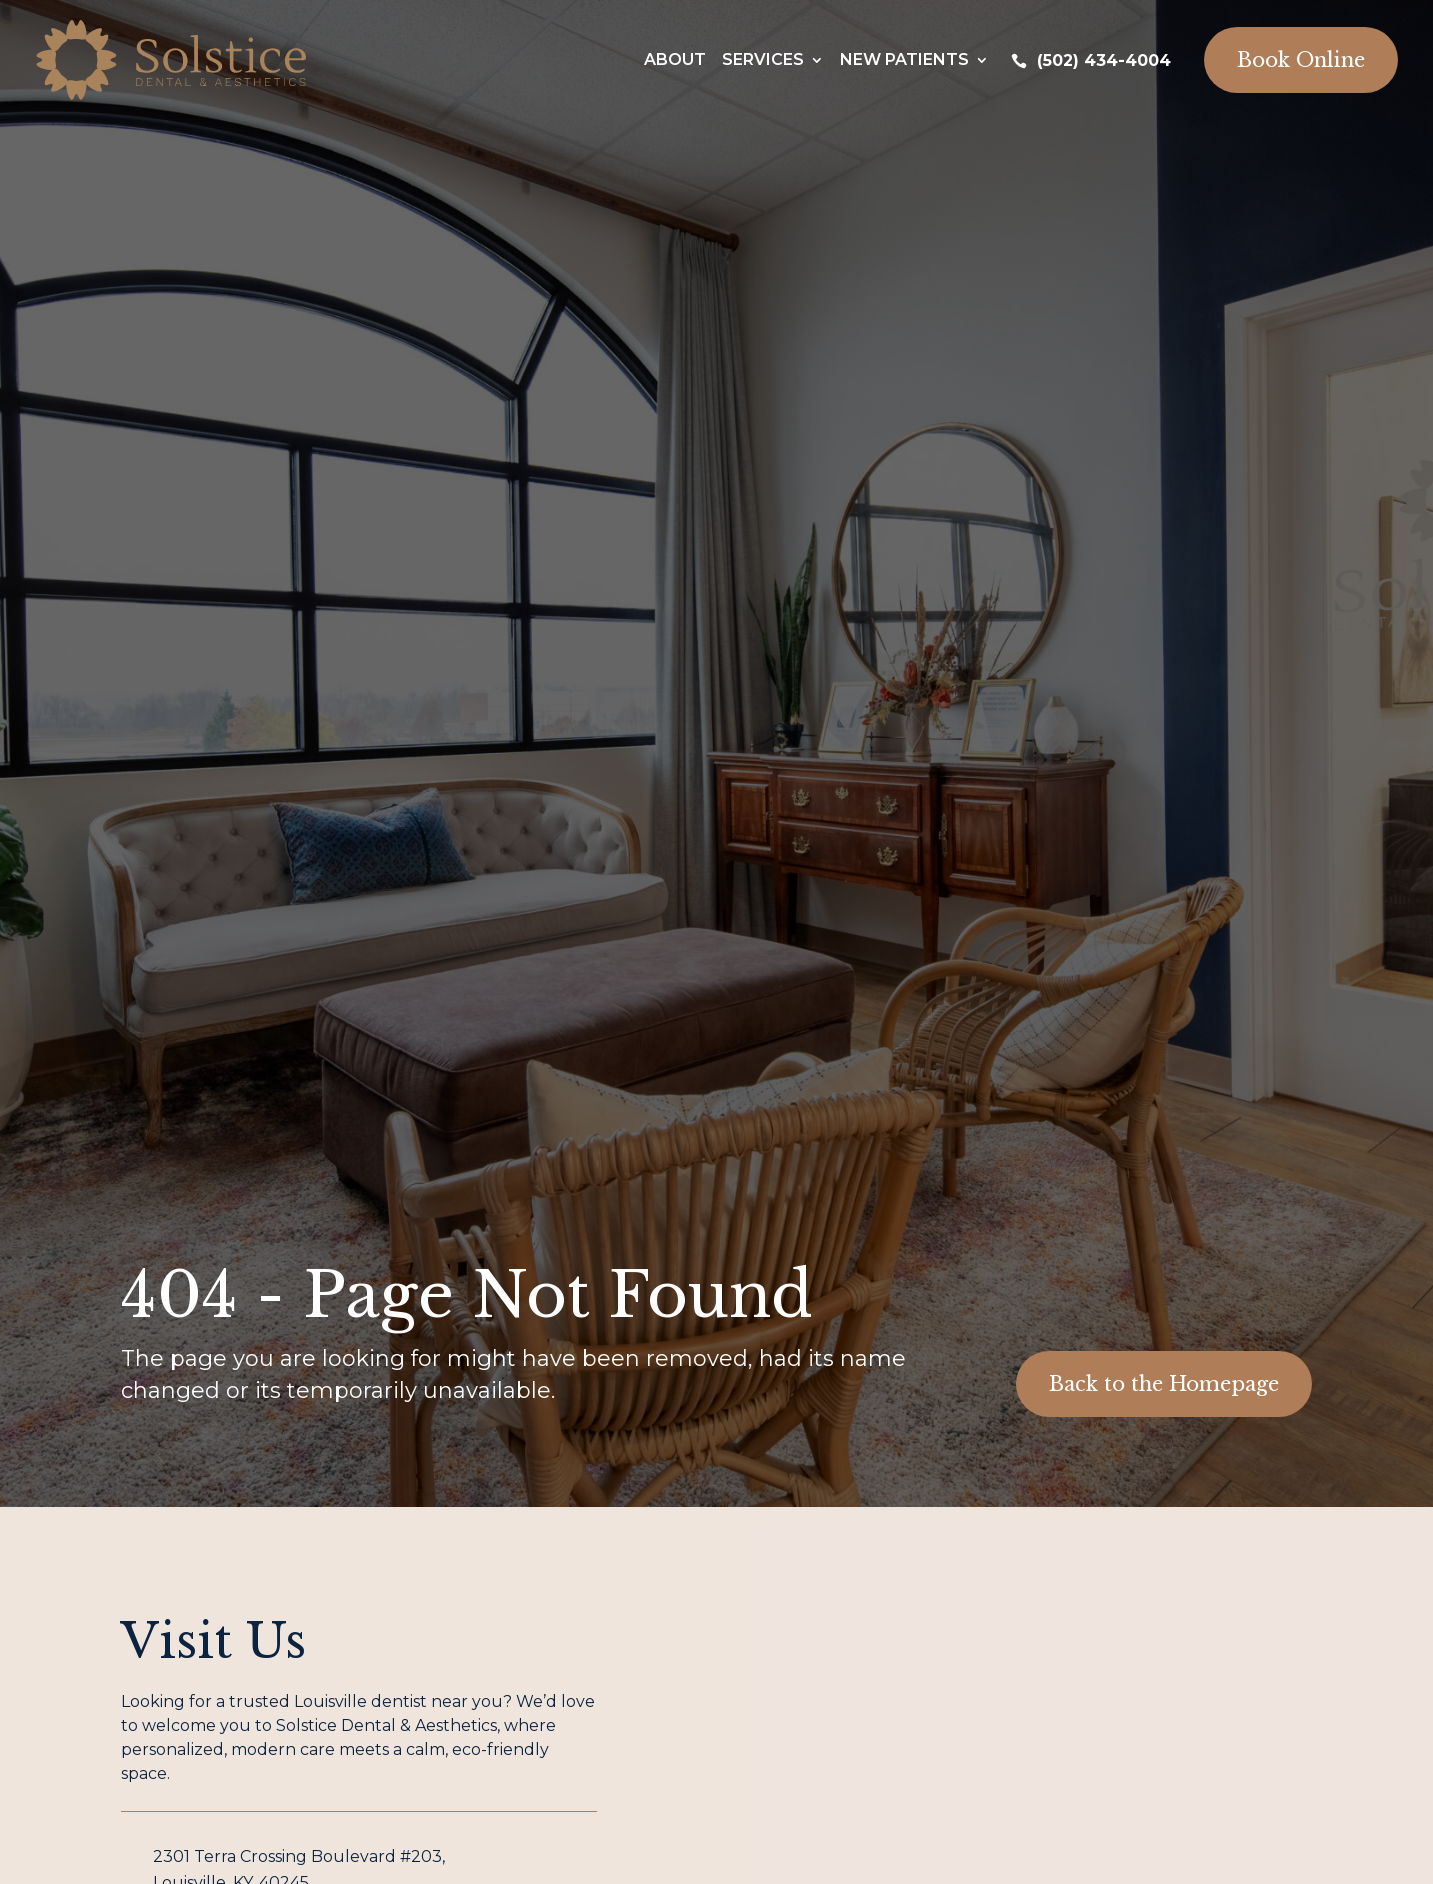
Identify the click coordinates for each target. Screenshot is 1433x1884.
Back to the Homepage (1164, 1384)
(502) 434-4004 (1104, 60)
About (675, 59)
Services (763, 59)
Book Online (1301, 60)
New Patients (904, 59)
